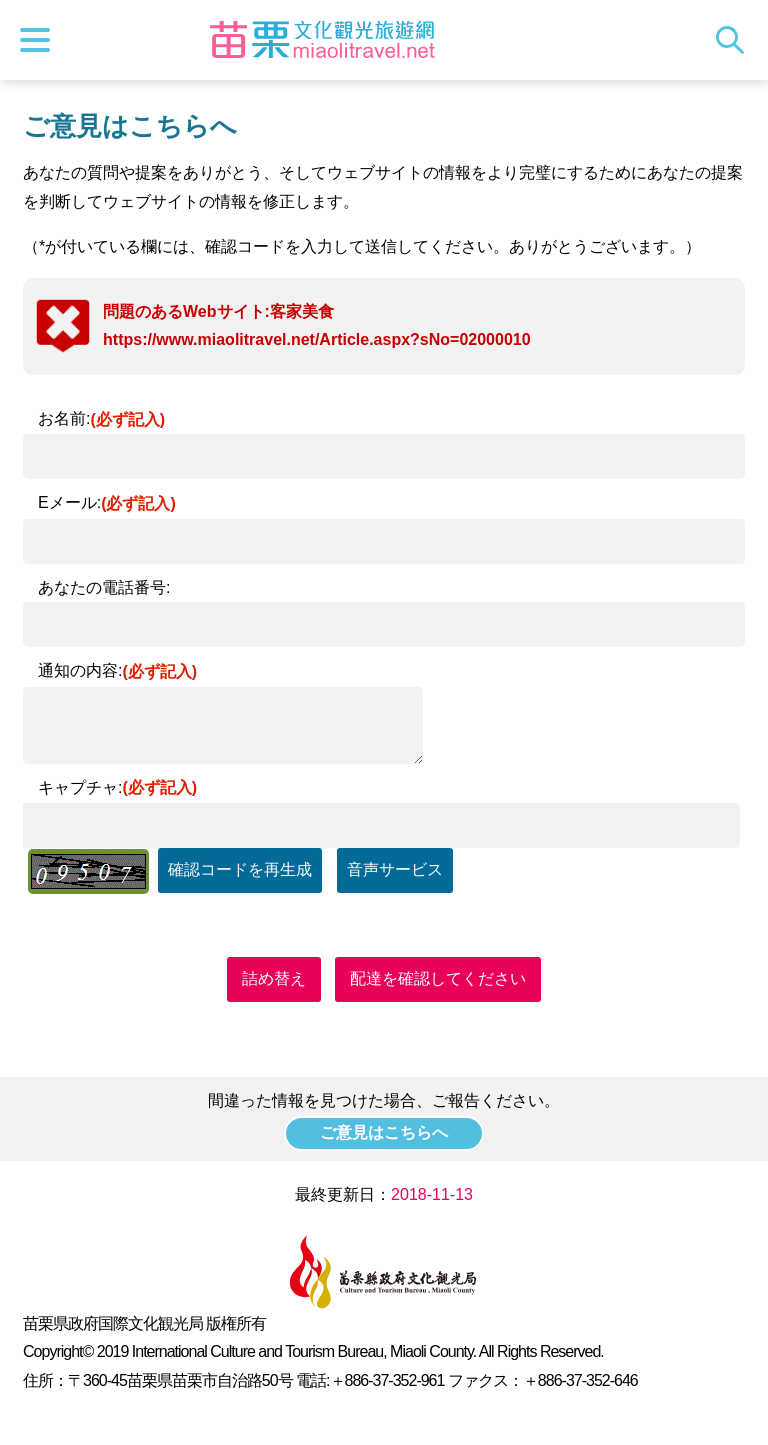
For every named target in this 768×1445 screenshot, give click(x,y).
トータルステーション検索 (735, 40)
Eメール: (107, 502)
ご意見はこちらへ (384, 1132)
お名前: (101, 418)
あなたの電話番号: (104, 587)
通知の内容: (117, 670)
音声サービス (395, 869)
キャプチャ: (117, 787)
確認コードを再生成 (240, 869)
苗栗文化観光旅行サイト (323, 40)
